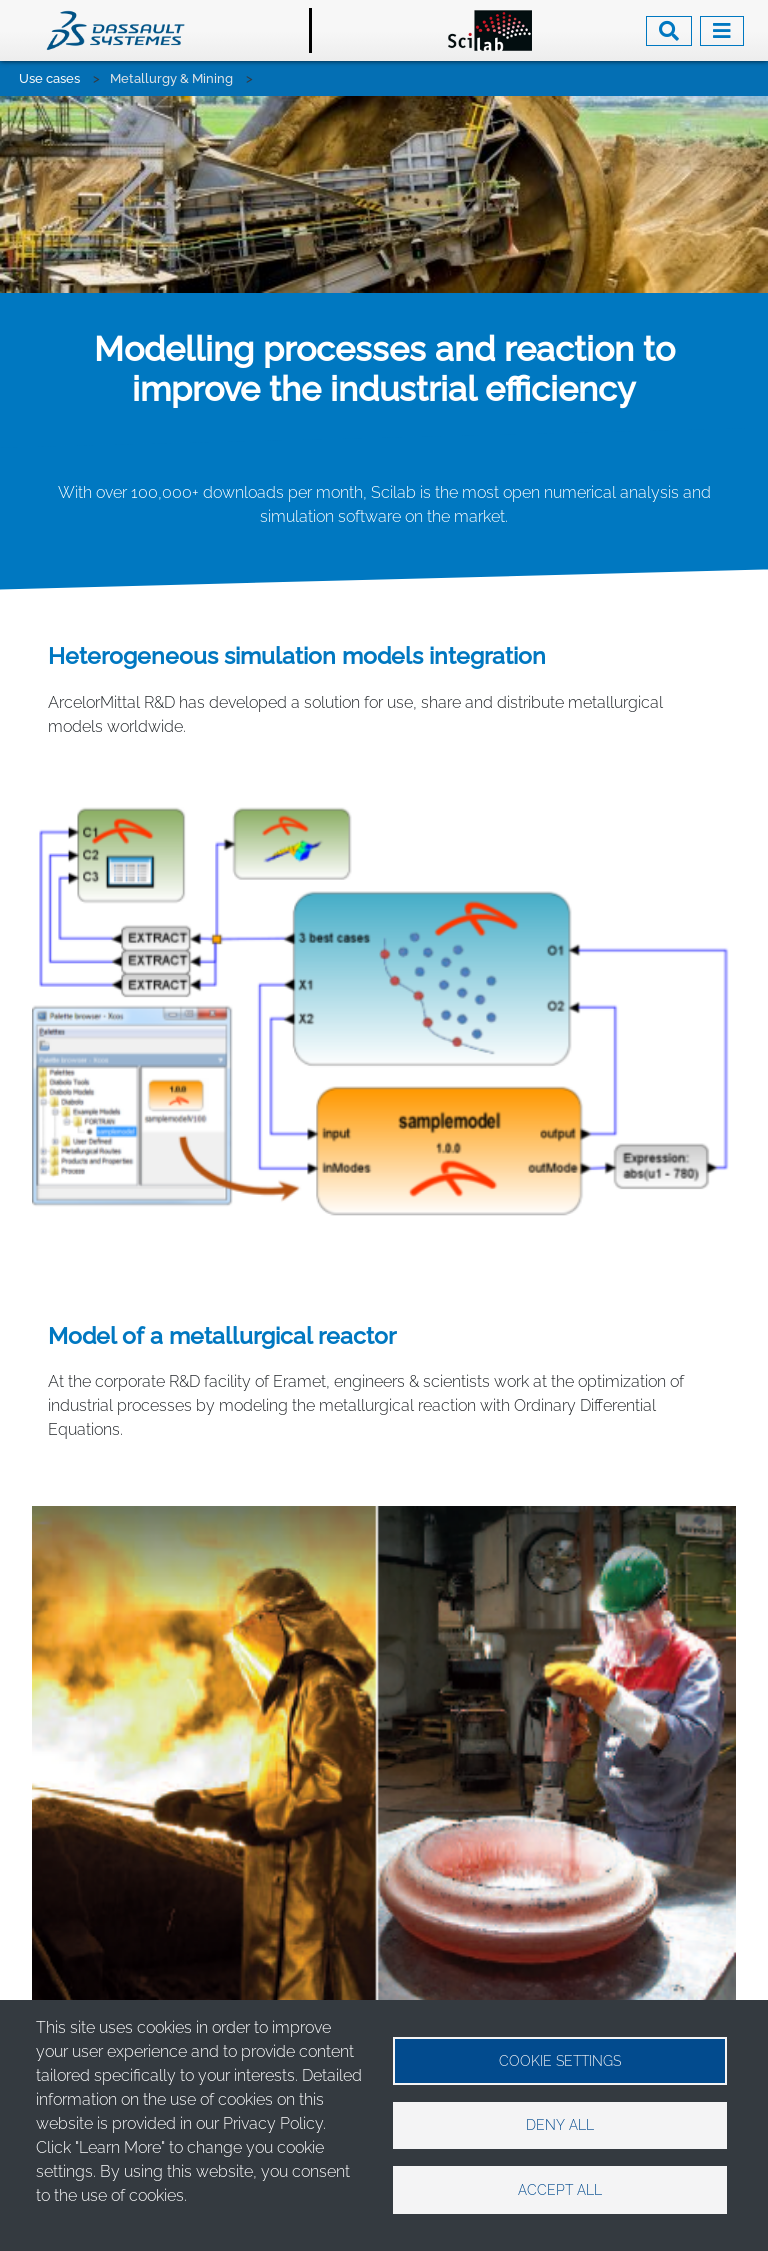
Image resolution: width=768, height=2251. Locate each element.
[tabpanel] (384, 96)
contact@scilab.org (180, 1949)
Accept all (560, 2190)
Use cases (49, 78)
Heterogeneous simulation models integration (297, 461)
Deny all (560, 2125)
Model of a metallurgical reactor (222, 1140)
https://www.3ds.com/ (188, 1973)
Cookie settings (560, 2060)
